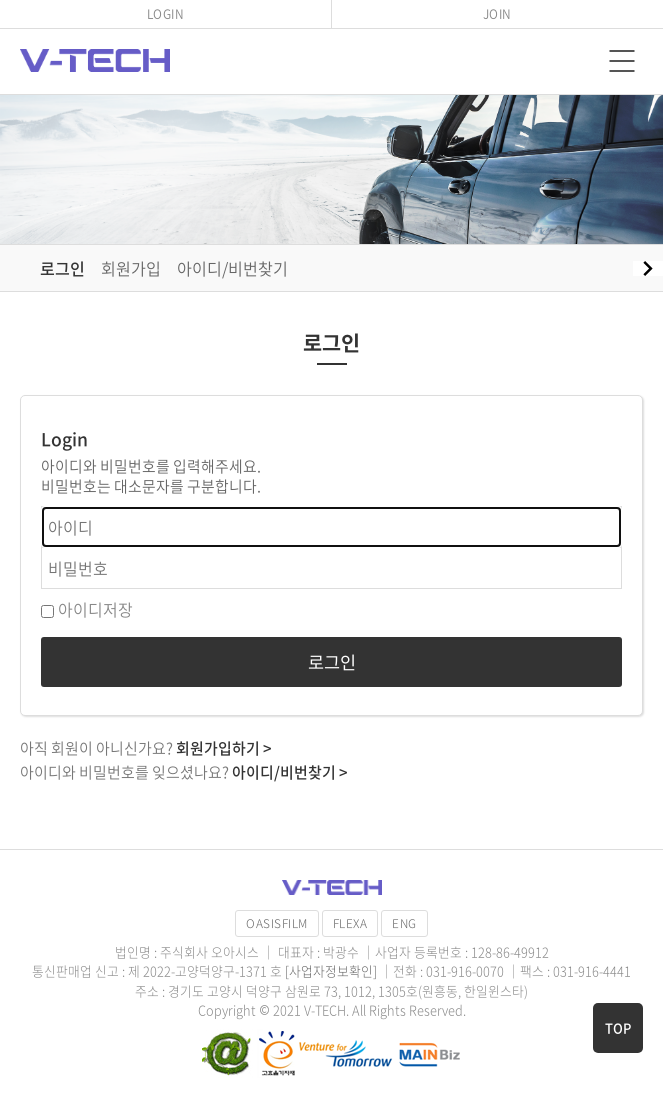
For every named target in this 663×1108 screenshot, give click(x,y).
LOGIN (166, 14)
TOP (618, 1027)
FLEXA (350, 923)
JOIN (497, 14)
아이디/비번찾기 (232, 268)
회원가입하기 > (224, 748)
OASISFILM (277, 923)
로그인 (62, 268)
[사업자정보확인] (332, 970)
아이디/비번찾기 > (290, 772)
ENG (404, 923)
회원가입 (131, 268)
